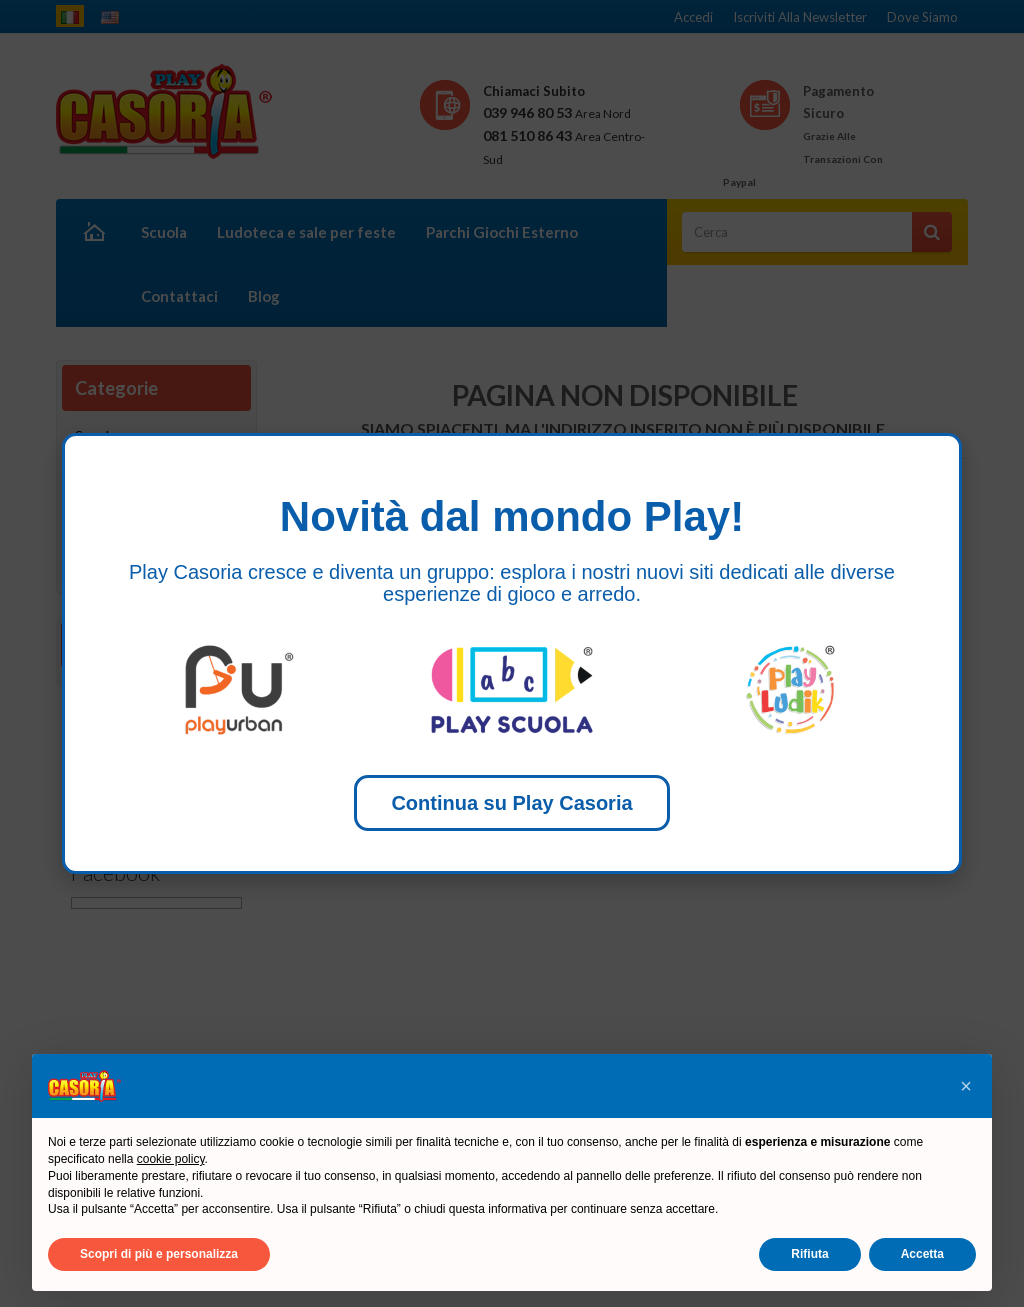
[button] (966, 1086)
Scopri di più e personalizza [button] (159, 1254)
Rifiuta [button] (809, 1254)
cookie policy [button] (171, 1159)
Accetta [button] (922, 1254)
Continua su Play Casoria (511, 803)
